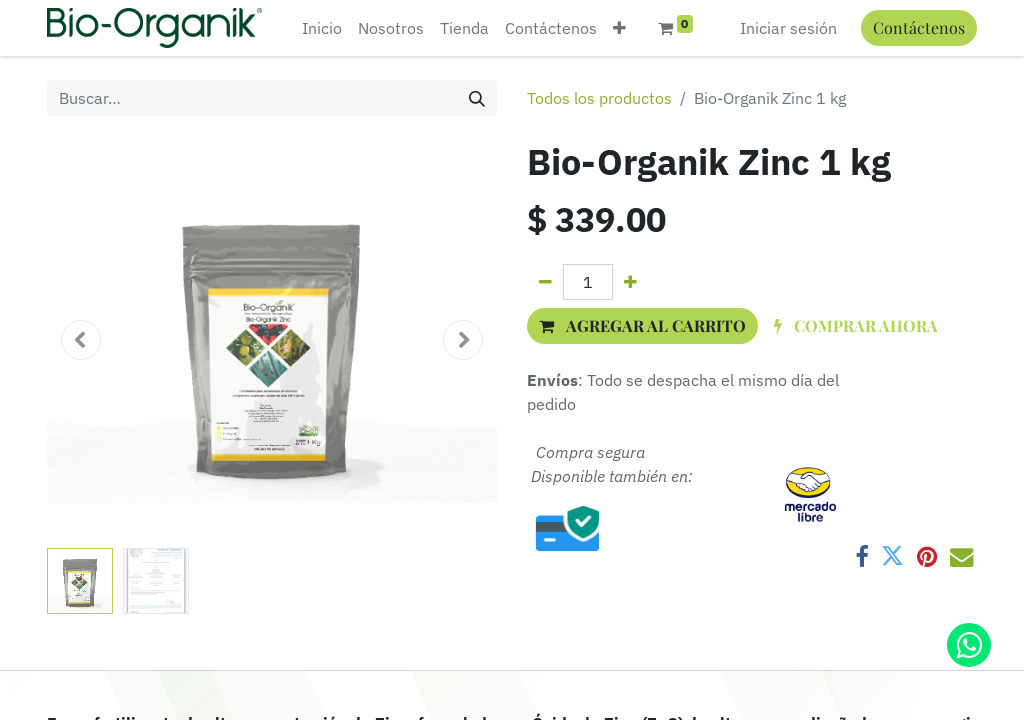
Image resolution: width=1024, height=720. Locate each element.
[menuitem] (322, 28)
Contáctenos (919, 27)
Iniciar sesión (788, 28)
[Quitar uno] (545, 282)
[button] (619, 28)
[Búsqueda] (477, 98)
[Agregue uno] (630, 282)
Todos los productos (599, 98)
